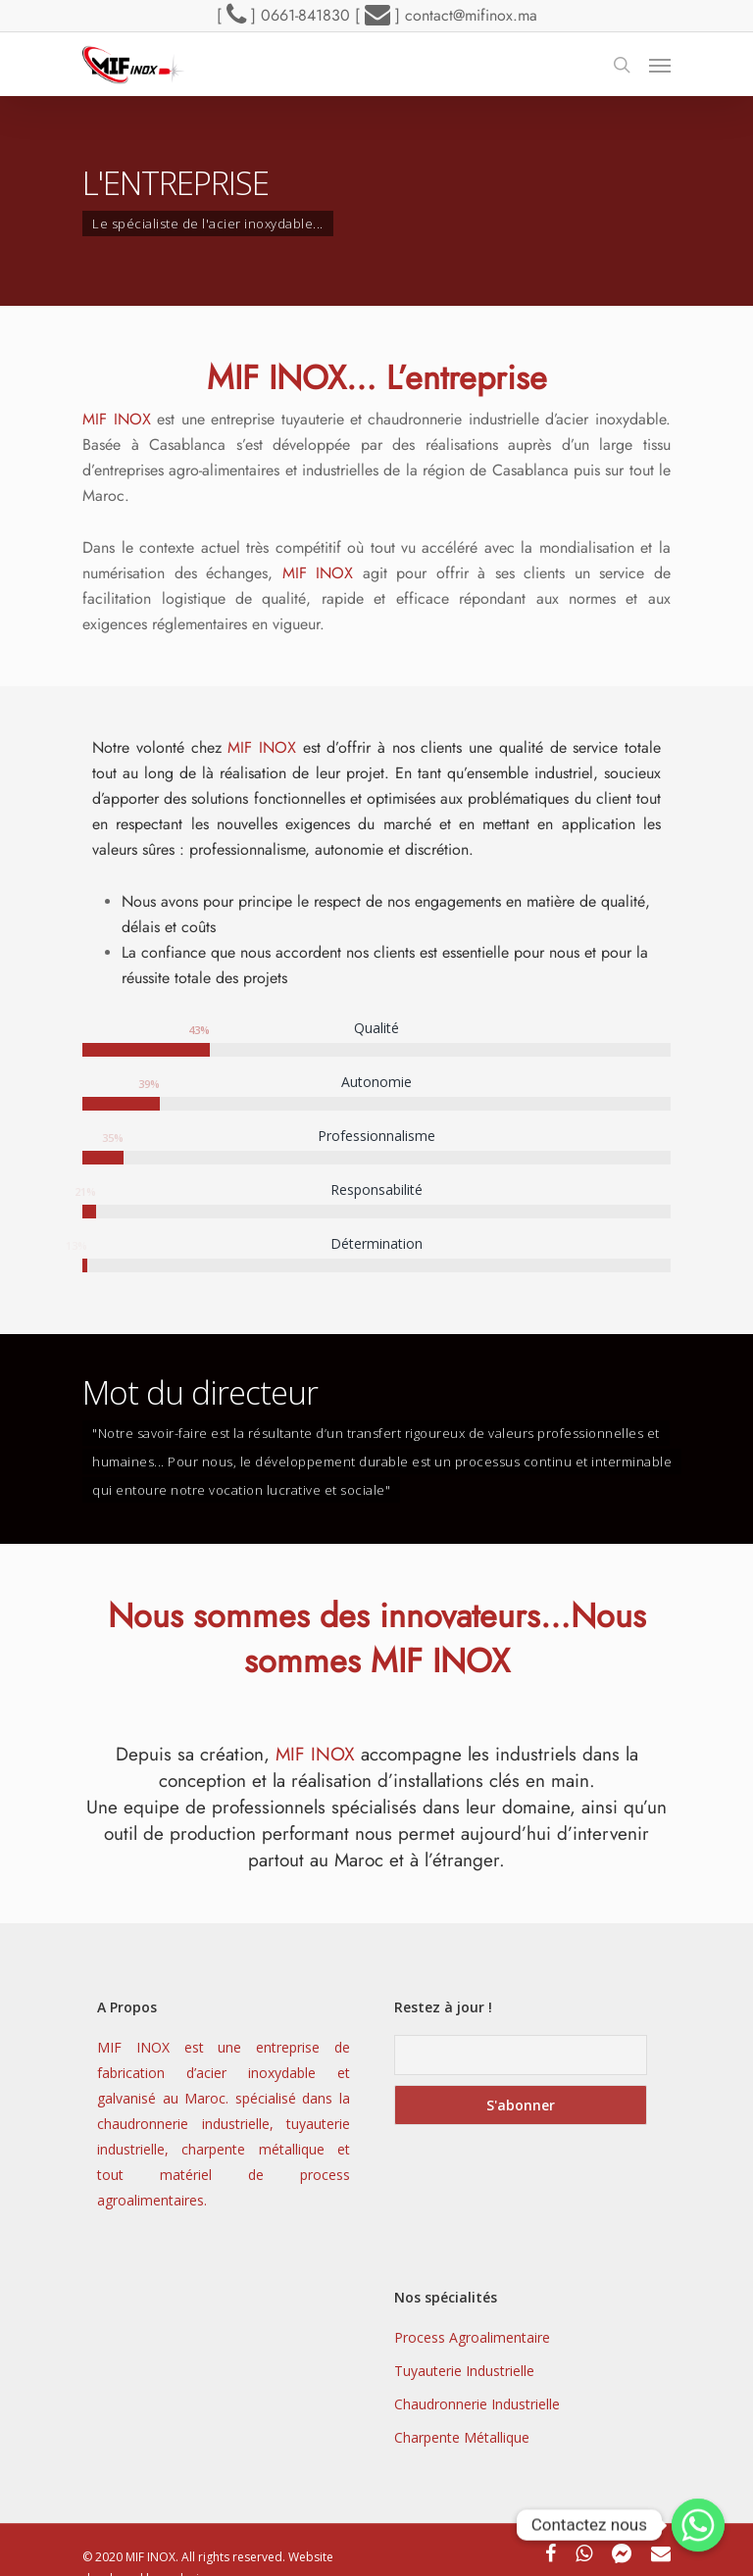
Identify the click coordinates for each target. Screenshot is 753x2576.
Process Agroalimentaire (472, 2337)
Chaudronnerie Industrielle (477, 2404)
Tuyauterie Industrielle (464, 2370)
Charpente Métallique (461, 2437)
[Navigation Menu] (660, 64)
